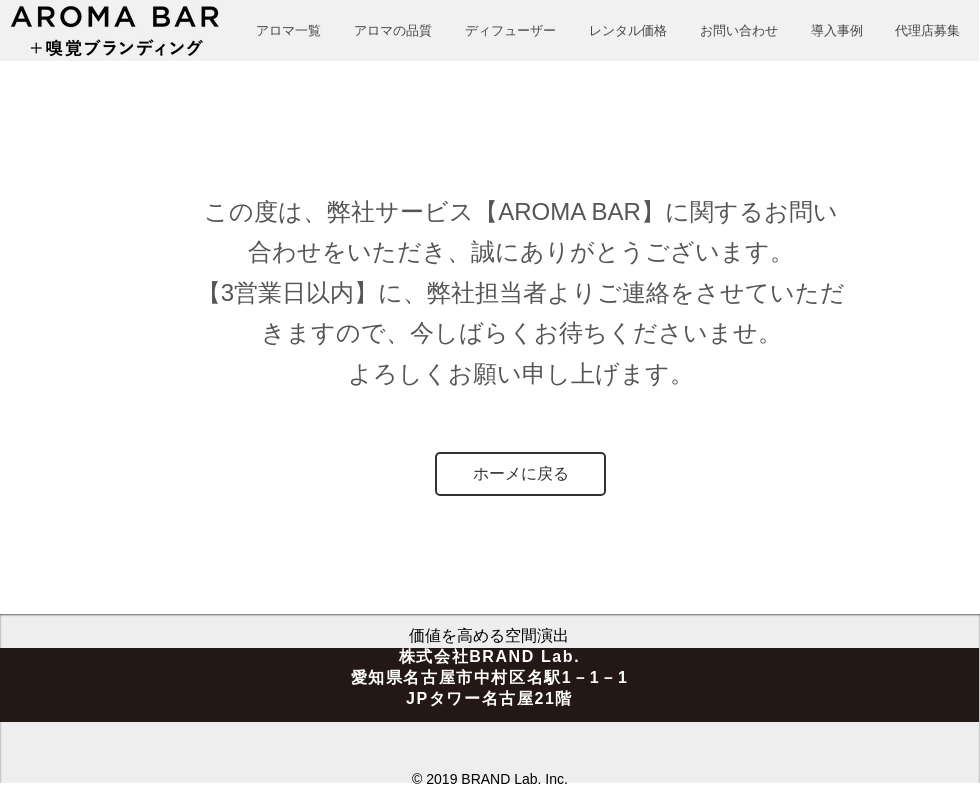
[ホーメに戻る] (520, 474)
